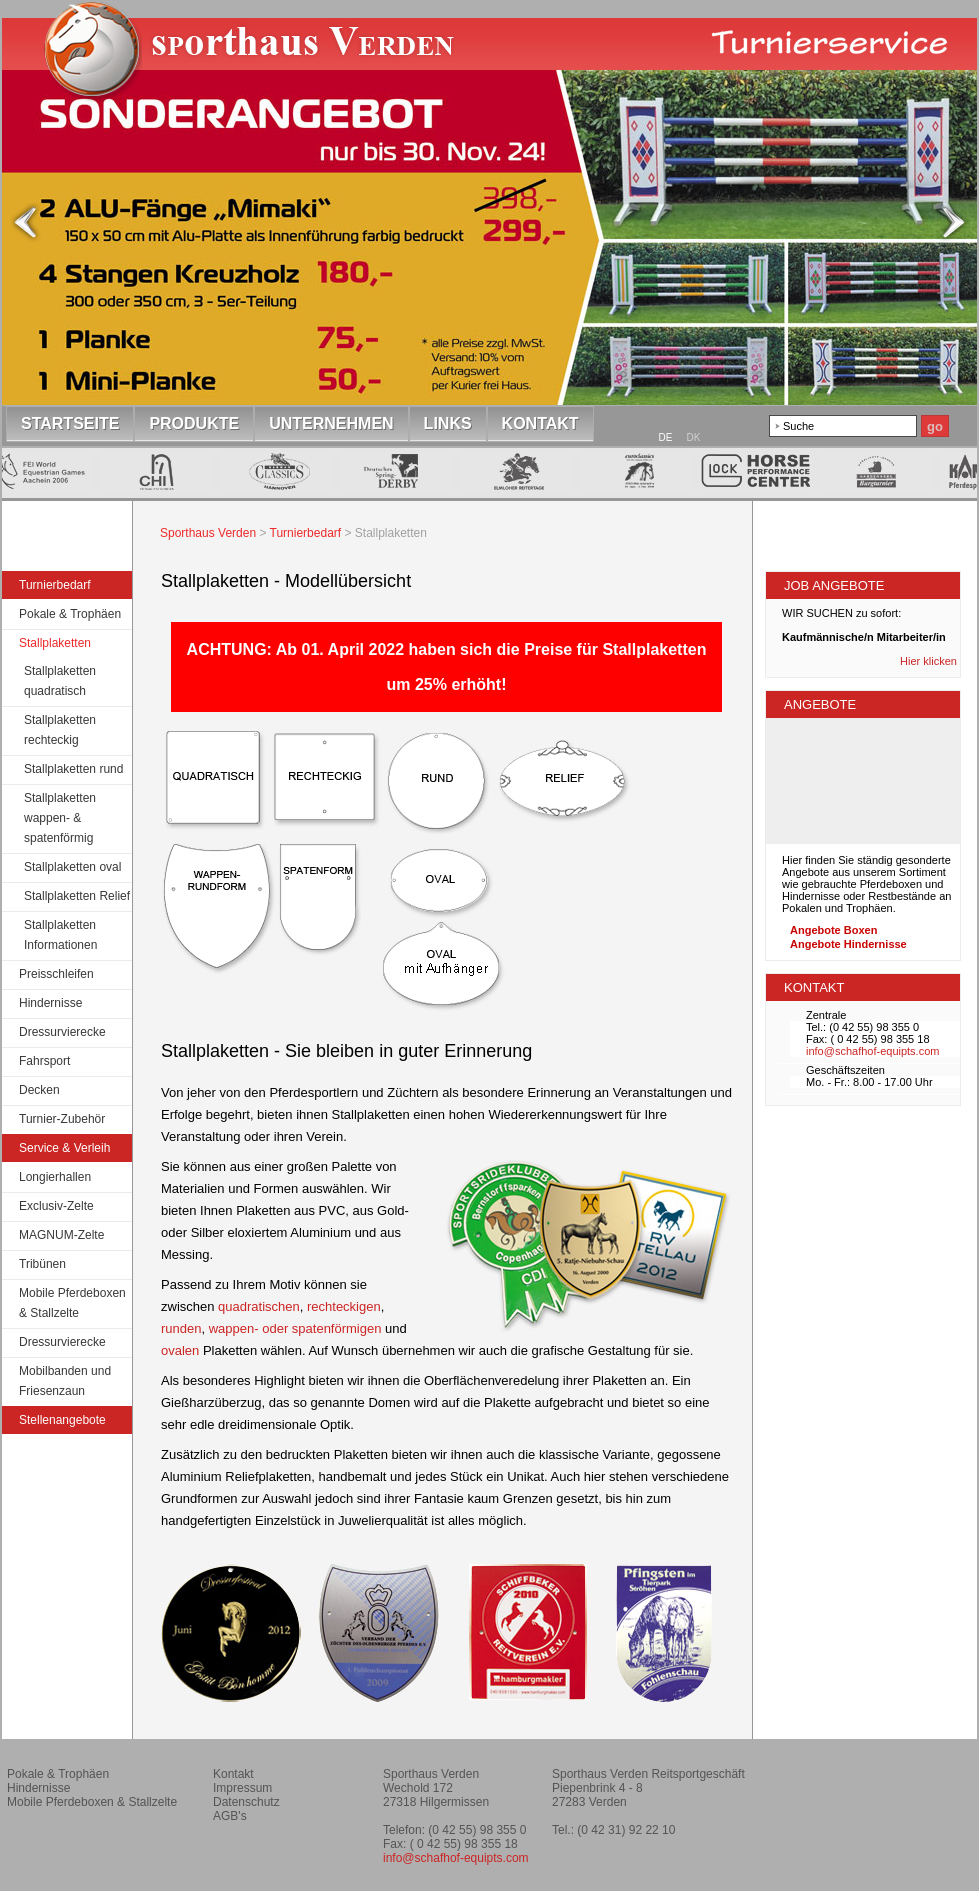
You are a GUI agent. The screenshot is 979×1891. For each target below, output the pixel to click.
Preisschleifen (56, 974)
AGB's (230, 1816)
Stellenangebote (62, 1420)
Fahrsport (44, 1061)
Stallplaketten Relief (77, 896)
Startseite (259, 64)
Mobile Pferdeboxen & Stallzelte (72, 1303)
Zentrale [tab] (826, 1015)
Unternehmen (331, 423)
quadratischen (259, 1306)
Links (448, 423)
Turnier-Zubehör (62, 1119)
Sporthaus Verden (208, 533)
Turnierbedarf (55, 585)
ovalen (180, 1350)
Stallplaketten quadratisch (60, 681)
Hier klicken (930, 661)
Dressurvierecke (62, 1032)
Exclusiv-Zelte (56, 1206)
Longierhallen (55, 1177)
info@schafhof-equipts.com (872, 1051)
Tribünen (42, 1264)
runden (181, 1328)
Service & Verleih (64, 1148)
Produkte (194, 423)
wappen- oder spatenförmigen (295, 1328)
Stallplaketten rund (73, 769)
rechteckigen (344, 1306)
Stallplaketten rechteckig (60, 730)
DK (694, 437)
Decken (39, 1090)
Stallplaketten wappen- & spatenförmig (60, 818)
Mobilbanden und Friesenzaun (65, 1381)
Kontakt (540, 423)
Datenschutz (246, 1802)
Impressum (242, 1788)
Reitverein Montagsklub (876, 1782)
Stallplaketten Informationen (60, 935)
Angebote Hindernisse (848, 944)
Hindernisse (50, 1003)
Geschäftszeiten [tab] (845, 1070)
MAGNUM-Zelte (61, 1235)
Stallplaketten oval (72, 867)
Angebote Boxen (833, 930)
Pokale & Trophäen (70, 614)
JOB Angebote (834, 585)
